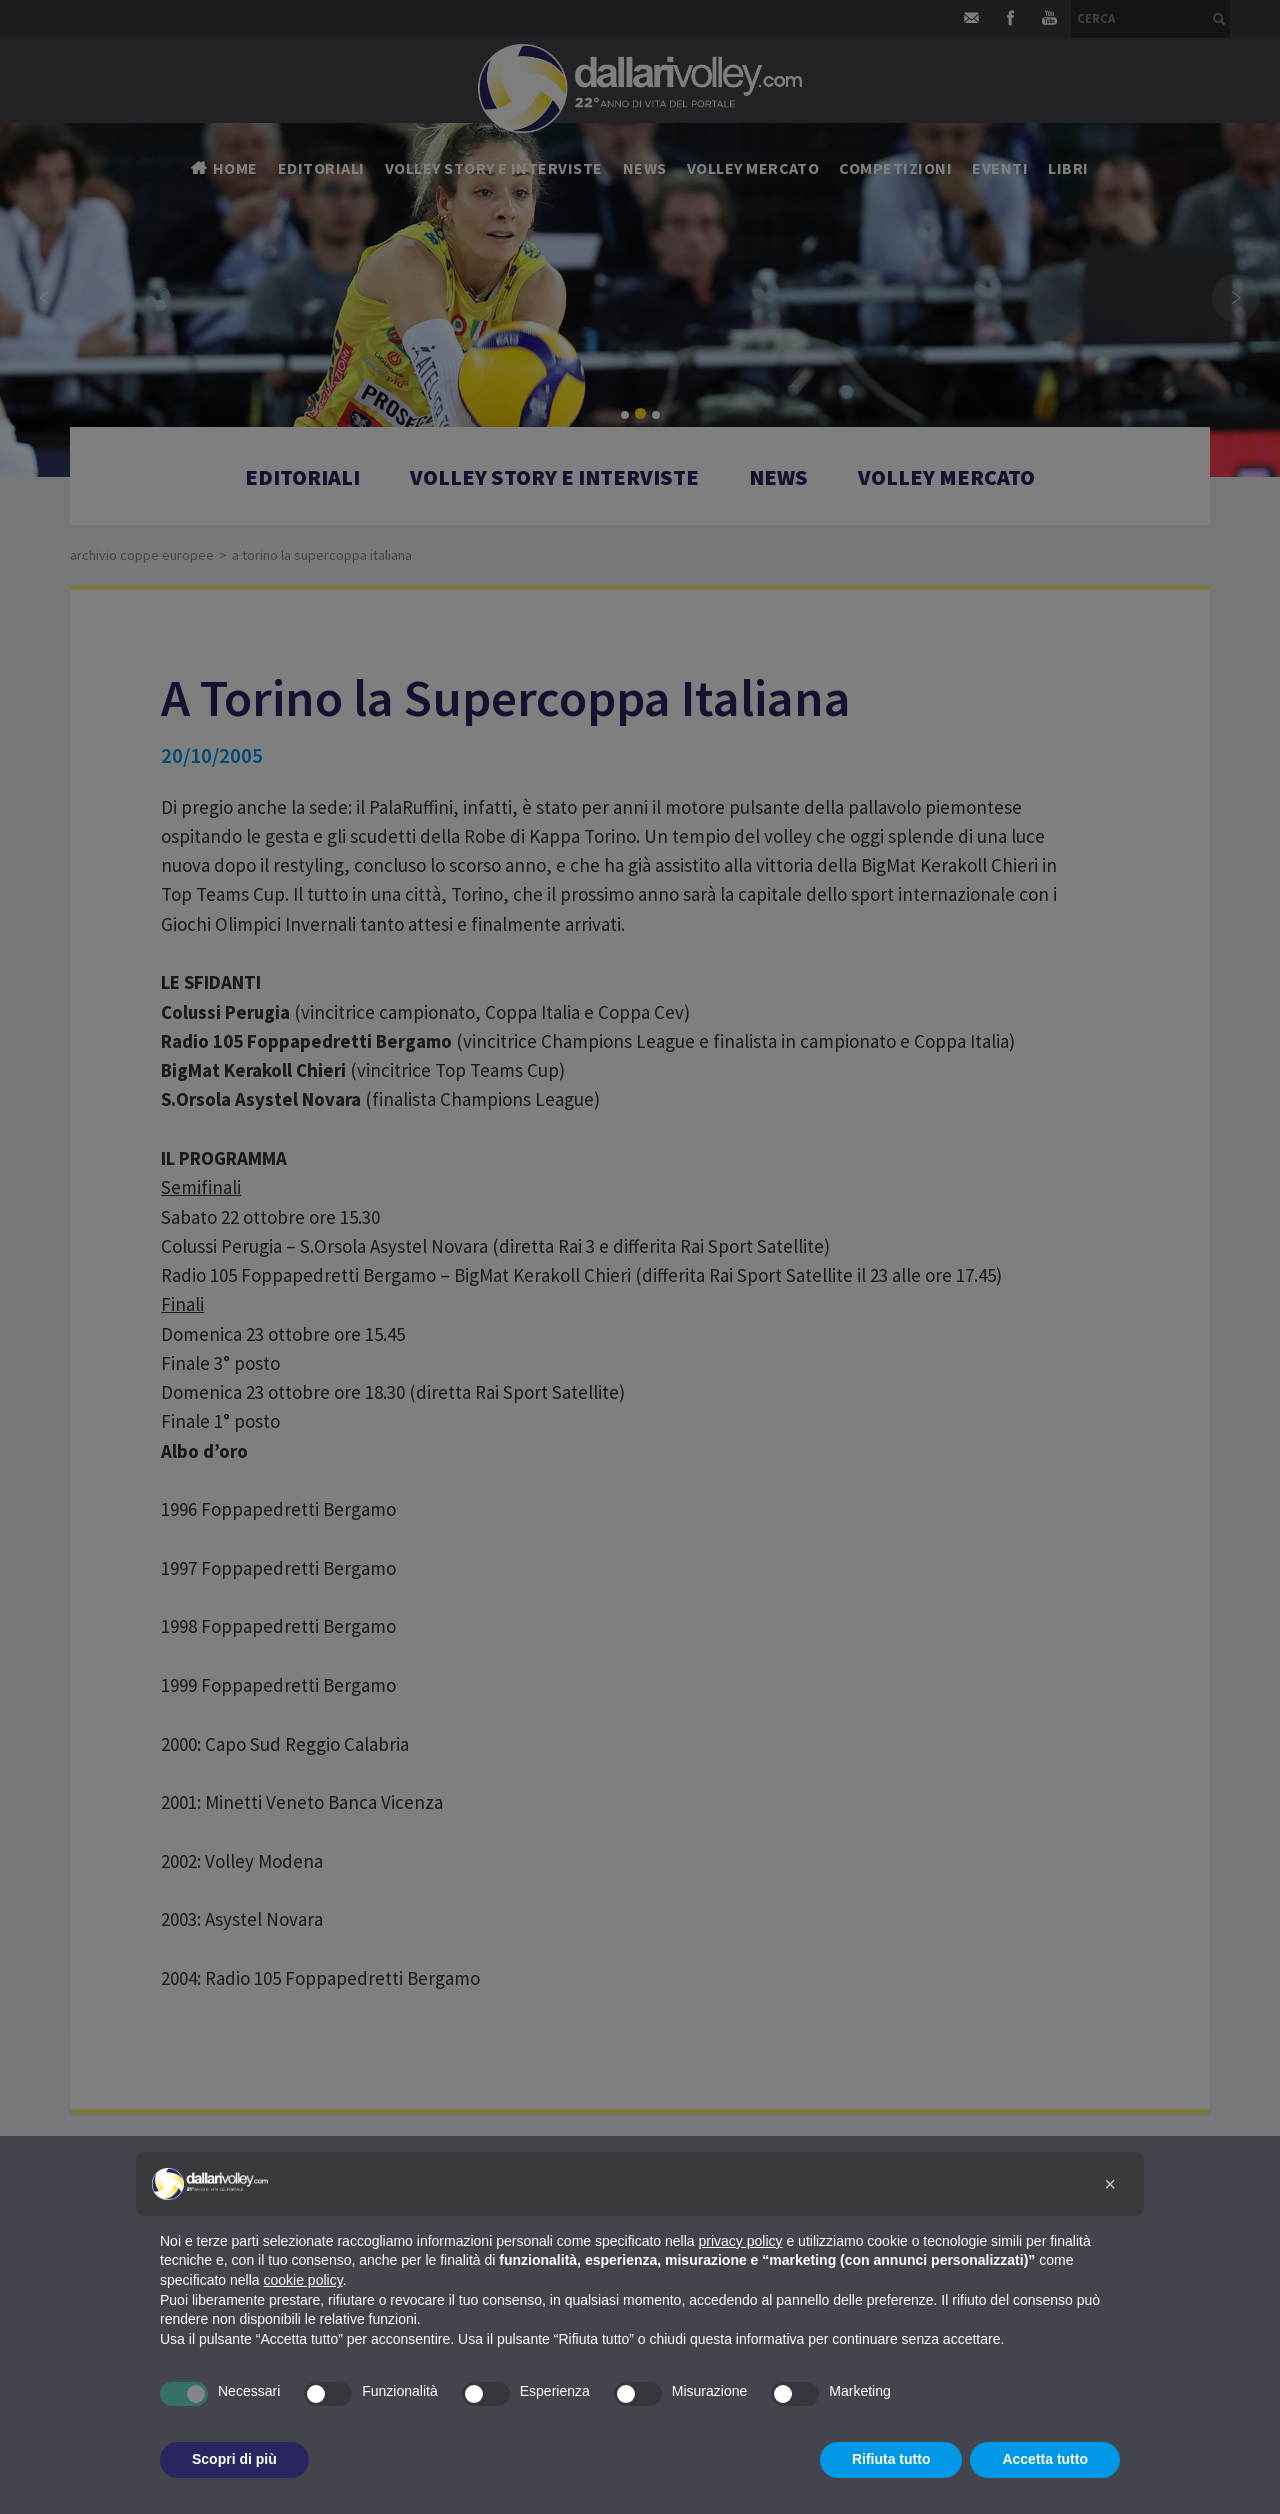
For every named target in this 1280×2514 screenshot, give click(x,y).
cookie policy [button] (303, 2280)
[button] (1110, 2184)
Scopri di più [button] (234, 2459)
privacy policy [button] (741, 2241)
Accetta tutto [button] (1045, 2459)
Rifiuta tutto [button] (891, 2459)
